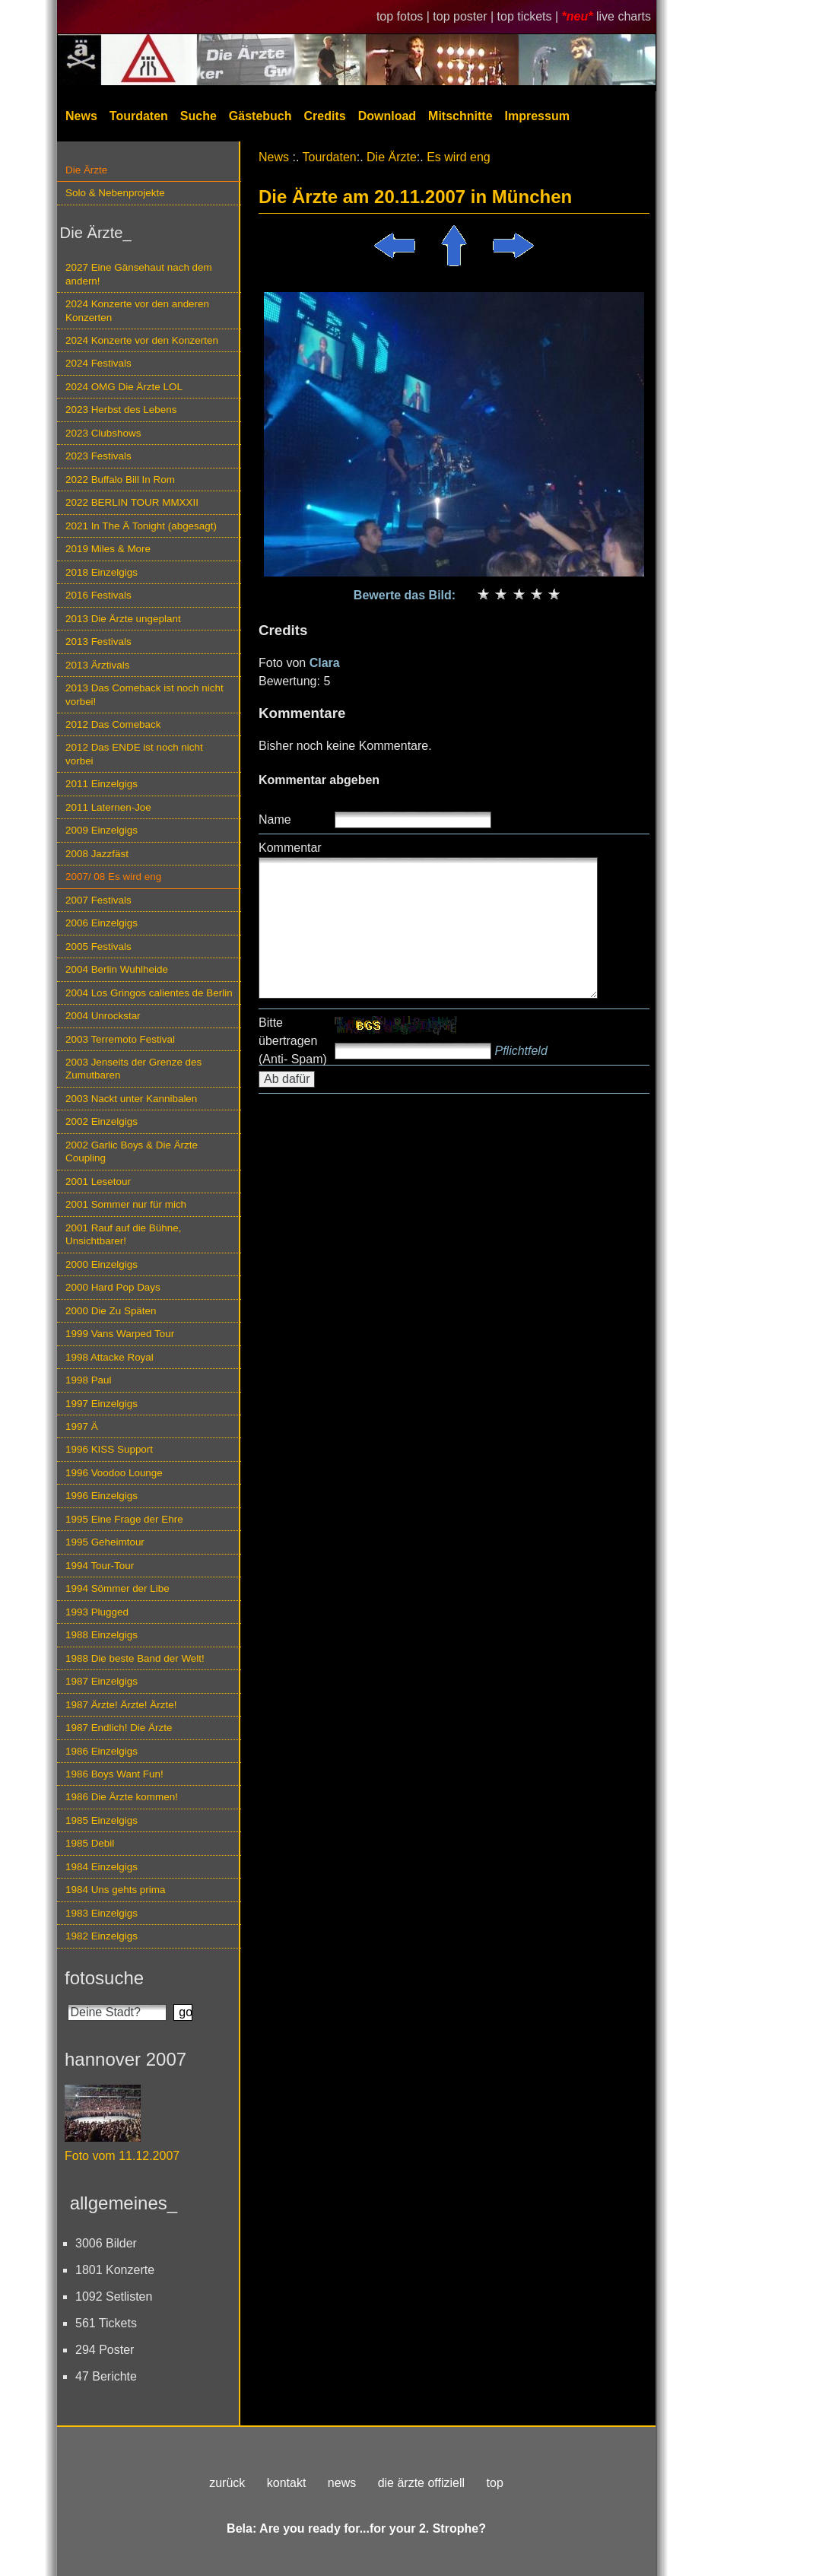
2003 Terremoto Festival (120, 1039)
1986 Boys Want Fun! (114, 1774)
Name (275, 819)
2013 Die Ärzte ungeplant (123, 618)
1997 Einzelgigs (101, 1403)
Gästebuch (260, 116)
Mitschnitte (460, 116)
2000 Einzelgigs (101, 1264)
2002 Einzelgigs (101, 1121)
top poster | (465, 16)
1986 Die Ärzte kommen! (121, 1797)
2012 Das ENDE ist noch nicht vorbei (134, 754)
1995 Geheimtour (104, 1542)
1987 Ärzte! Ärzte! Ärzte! (120, 1704)
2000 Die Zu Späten (111, 1311)
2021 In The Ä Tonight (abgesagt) (141, 526)
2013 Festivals (98, 641)
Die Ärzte (86, 170)
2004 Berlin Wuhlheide (116, 969)
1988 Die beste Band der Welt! (135, 1658)
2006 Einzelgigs (101, 923)
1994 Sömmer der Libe (117, 1588)
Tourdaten (139, 116)
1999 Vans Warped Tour (119, 1333)
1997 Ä (81, 1426)
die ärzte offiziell (421, 2482)
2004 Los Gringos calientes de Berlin (149, 993)
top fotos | (404, 16)
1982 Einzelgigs (101, 1936)
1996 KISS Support (109, 1449)
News (81, 116)
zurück (227, 2482)
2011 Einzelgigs (101, 783)
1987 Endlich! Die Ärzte (118, 1727)
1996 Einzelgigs (101, 1495)
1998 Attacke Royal (109, 1357)
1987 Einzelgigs (101, 1681)
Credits (325, 116)
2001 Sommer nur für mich (125, 1204)
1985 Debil (89, 1843)
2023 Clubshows (103, 433)
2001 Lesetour (98, 1181)
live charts (623, 16)
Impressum (537, 116)
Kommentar (290, 847)
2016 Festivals (98, 595)
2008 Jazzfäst (97, 853)
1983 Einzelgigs (101, 1913)
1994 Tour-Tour (99, 1565)
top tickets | (529, 16)
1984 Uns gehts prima (115, 1889)
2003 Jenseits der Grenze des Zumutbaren (133, 1068)
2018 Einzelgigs (101, 572)
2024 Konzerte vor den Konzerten (141, 340)
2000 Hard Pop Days (112, 1287)
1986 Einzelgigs (101, 1751)
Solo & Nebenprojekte (115, 193)
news (342, 2482)
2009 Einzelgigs (101, 830)
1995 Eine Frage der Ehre (124, 1519)
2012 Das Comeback (113, 724)
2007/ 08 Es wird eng (113, 876)
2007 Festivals (98, 900)
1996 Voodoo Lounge (114, 1473)
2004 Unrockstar (103, 1015)
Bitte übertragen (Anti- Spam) (293, 1041)
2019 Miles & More (108, 548)
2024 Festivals (98, 363)
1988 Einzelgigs (101, 1635)
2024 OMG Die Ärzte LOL (124, 386)
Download (387, 116)
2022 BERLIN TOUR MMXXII (131, 502)
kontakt (286, 2482)
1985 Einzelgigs (101, 1820)
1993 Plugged (97, 1612)
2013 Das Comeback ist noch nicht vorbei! (144, 694)
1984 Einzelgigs (101, 1866)
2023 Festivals (98, 456)
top (495, 2482)
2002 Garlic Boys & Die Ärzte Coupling (131, 1151)
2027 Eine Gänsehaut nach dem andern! (138, 274)
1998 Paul (88, 1380)
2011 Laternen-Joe (108, 807)
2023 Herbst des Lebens (120, 409)
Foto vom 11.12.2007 (122, 2155)
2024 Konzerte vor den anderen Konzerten (137, 310)
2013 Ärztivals (97, 665)
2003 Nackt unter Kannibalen (131, 1098)
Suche (198, 116)
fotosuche (104, 1978)
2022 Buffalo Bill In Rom (120, 479)
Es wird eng (459, 157)
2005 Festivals (98, 946)
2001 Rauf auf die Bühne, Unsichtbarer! (123, 1234)
